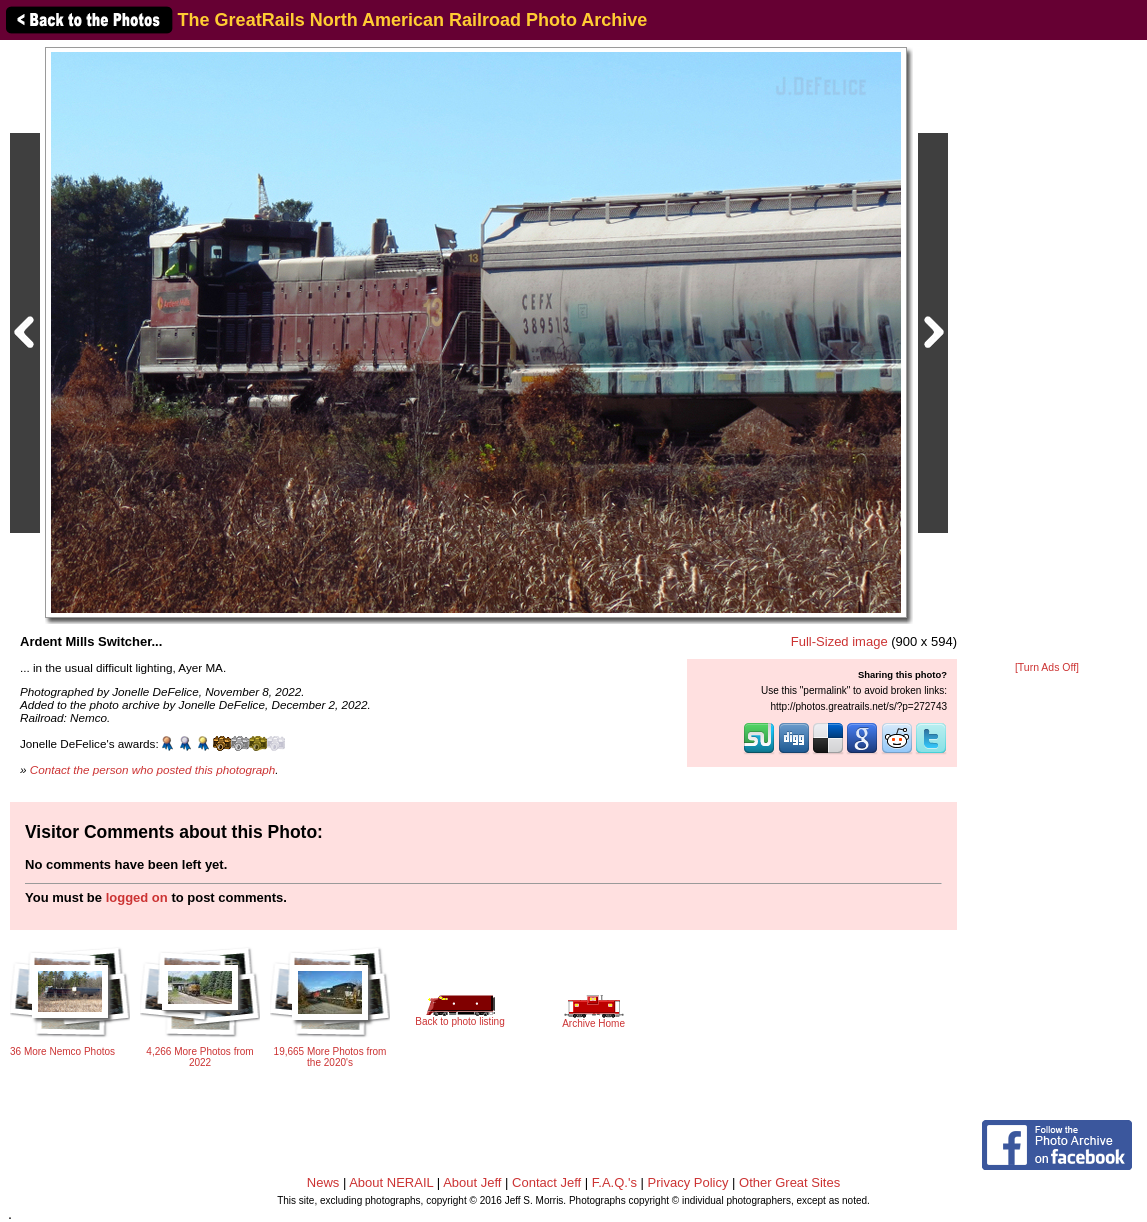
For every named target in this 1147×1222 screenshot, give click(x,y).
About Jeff (472, 1182)
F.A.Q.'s (614, 1182)
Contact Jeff (546, 1182)
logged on (137, 897)
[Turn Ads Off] (1047, 667)
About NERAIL (391, 1182)
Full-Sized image (839, 641)
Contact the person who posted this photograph (153, 769)
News (323, 1182)
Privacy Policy (688, 1182)
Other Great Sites (789, 1182)
